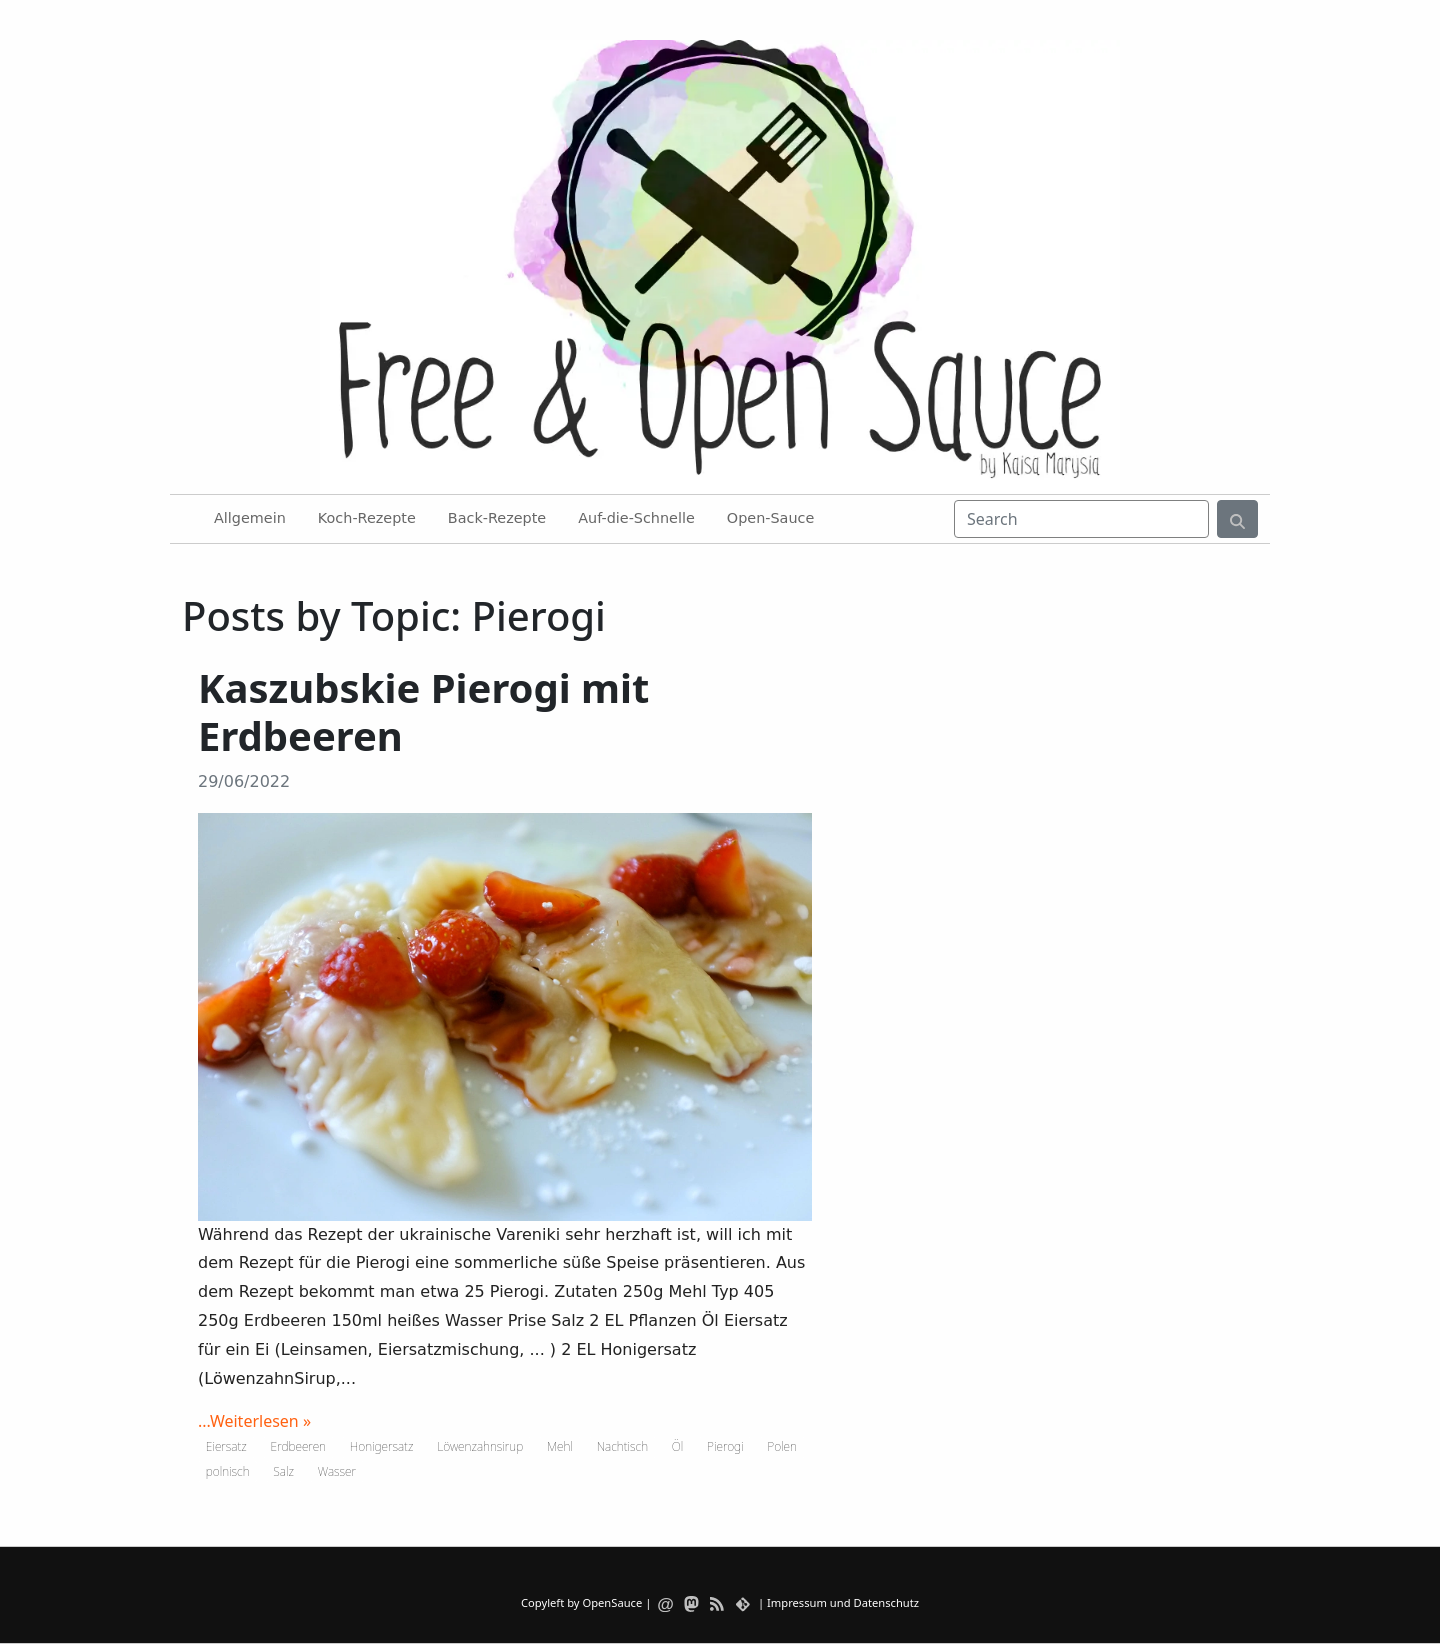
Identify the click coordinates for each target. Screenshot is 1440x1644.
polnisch (228, 1471)
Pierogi (725, 1446)
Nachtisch (622, 1446)
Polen (782, 1446)
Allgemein (250, 518)
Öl (678, 1446)
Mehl (560, 1446)
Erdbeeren (298, 1446)
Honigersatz (382, 1446)
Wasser (337, 1471)
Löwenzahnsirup (480, 1446)
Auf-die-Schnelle (636, 518)
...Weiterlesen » (254, 1421)
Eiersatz (226, 1446)
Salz (283, 1471)
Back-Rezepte (497, 518)
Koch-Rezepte (367, 518)
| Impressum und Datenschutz (838, 1602)
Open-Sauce (770, 518)
